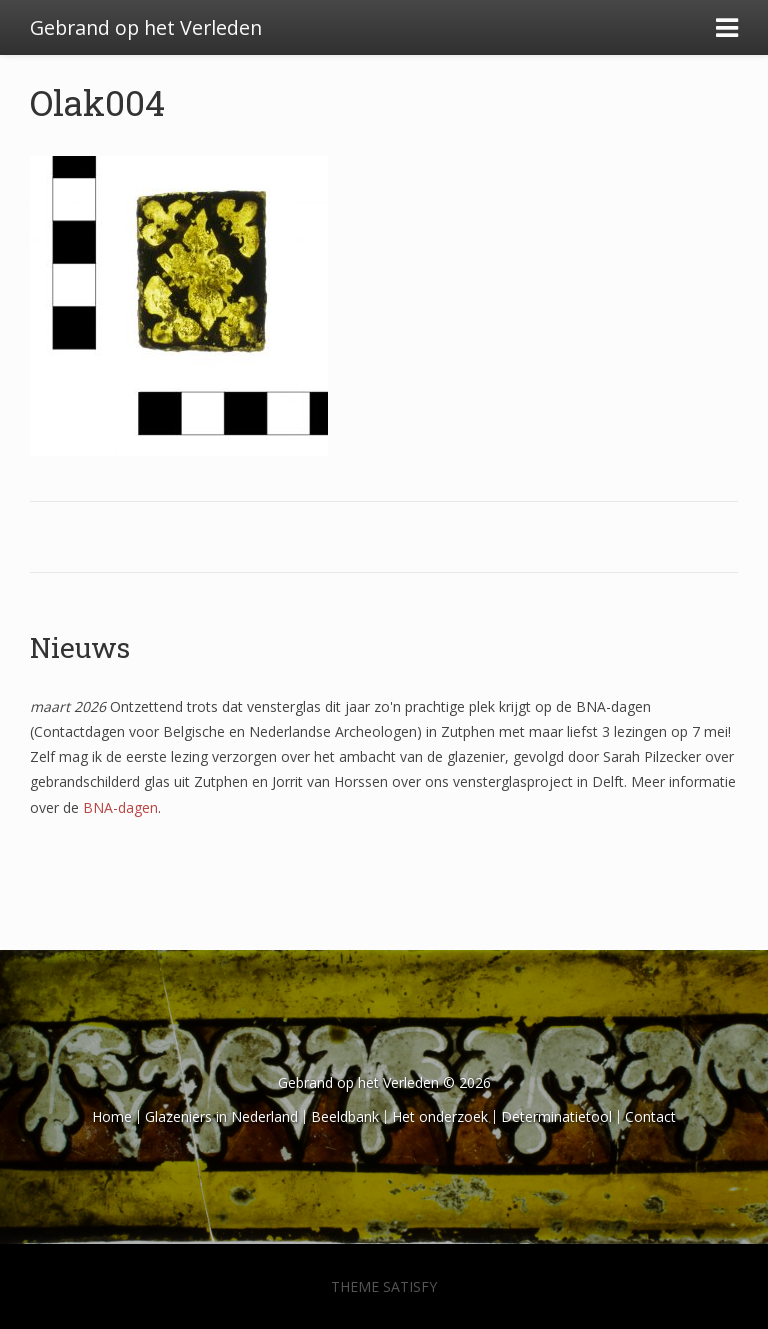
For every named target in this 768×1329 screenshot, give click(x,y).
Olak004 (97, 102)
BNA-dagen (120, 807)
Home (112, 1116)
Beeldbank (345, 1116)
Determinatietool (556, 1116)
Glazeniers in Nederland (221, 1116)
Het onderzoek (440, 1116)
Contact (650, 1116)
